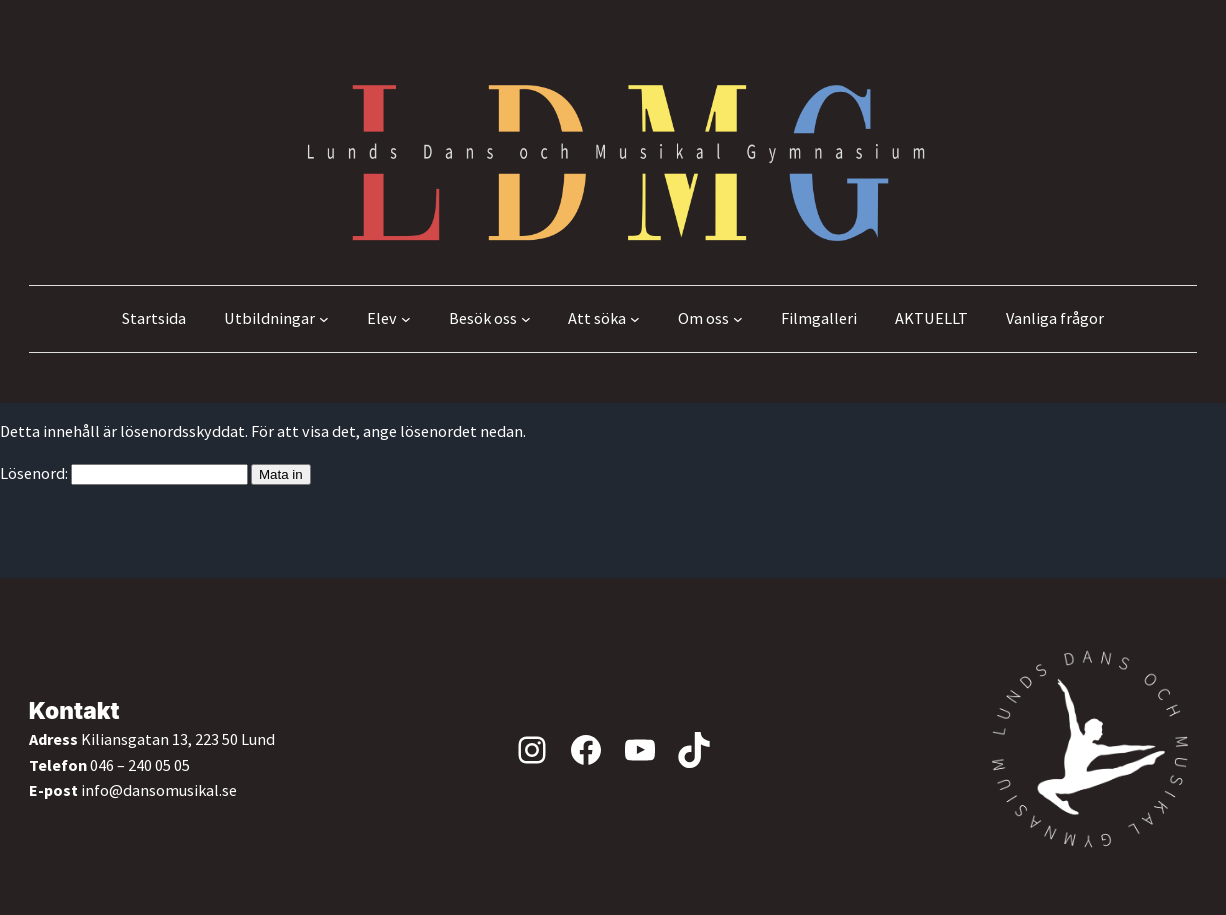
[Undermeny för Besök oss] (526, 319)
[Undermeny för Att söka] (635, 319)
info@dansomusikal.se (159, 790)
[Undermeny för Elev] (406, 319)
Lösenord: (124, 473)
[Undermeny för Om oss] (738, 319)
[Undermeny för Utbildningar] (324, 319)
